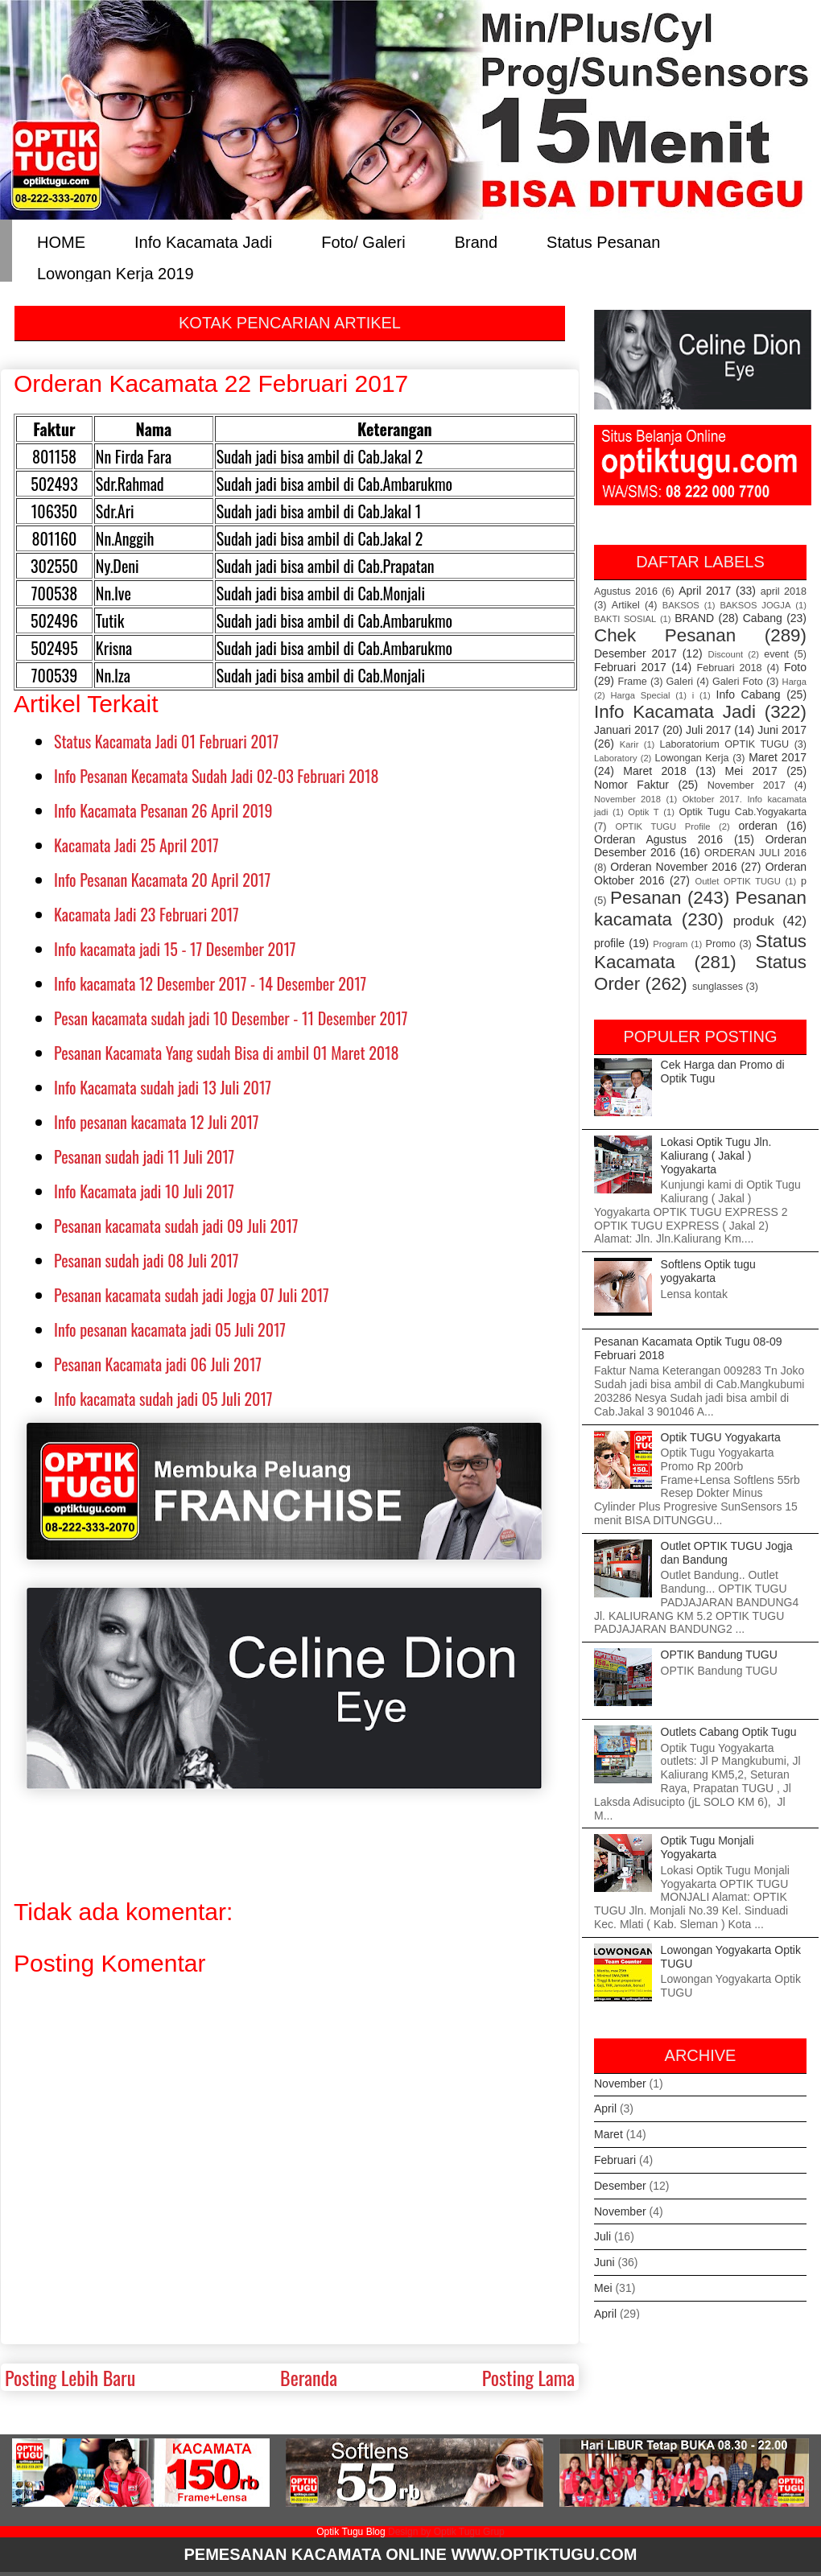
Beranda (308, 2377)
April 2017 (705, 590)
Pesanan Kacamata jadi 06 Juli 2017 (158, 1364)
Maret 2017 (778, 757)
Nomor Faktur (631, 784)
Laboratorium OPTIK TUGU (725, 744)
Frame (631, 681)
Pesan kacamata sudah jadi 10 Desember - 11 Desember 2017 (230, 1018)
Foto (795, 667)
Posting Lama (528, 2377)
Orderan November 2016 (673, 866)
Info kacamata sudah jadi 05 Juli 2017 (163, 1399)
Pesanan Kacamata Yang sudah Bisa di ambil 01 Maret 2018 (226, 1053)
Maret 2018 (654, 771)
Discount (726, 654)
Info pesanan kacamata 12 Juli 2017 (156, 1122)
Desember (620, 2185)
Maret (608, 2134)
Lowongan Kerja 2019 (115, 272)
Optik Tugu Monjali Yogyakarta (707, 1847)
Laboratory (615, 758)
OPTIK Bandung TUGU (719, 1654)
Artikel (626, 605)
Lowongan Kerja (692, 758)
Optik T (643, 812)
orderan (757, 825)
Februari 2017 (630, 667)
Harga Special (640, 695)
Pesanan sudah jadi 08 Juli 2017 (146, 1260)
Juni (604, 2262)
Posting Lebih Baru (70, 2377)
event (776, 654)
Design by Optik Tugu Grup (446, 2531)
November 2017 (747, 785)
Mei (603, 2287)
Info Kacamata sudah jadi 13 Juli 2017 (162, 1087)
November (620, 2083)
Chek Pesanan (665, 635)
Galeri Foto (737, 681)
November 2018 (627, 799)
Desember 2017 (635, 653)
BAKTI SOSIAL (625, 619)
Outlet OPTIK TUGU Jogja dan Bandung (727, 1552)
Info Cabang (748, 694)
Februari (615, 2160)
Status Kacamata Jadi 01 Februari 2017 (166, 741)
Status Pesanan (603, 241)
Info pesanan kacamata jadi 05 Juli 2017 (170, 1329)
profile (609, 943)
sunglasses (717, 986)
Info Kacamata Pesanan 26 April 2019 (163, 810)
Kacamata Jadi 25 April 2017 (136, 845)
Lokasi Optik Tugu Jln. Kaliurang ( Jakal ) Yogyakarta (716, 1156)
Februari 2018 (729, 668)
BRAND (694, 618)
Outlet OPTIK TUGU (737, 881)
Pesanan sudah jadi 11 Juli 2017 (144, 1156)
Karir (629, 744)
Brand (476, 241)
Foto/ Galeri (363, 241)
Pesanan (645, 898)
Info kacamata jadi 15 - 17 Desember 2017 (174, 949)
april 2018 (784, 591)
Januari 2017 (626, 729)
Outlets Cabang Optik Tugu (729, 1731)
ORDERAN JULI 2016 (755, 853)
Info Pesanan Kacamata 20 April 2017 (162, 880)
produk (753, 921)
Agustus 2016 (626, 591)
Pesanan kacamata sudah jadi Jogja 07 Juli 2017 (191, 1295)
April (605, 2108)
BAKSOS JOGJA (755, 605)
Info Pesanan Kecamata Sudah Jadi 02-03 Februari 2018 (216, 776)
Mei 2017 (751, 771)
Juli (602, 2236)
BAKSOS (680, 605)
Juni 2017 (782, 729)
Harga (794, 681)
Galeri (680, 681)
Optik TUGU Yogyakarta (721, 1437)
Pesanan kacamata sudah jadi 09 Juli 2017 (176, 1226)
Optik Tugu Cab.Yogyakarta (743, 812)
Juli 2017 (708, 729)
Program (670, 944)
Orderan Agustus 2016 (658, 839)
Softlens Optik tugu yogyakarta (708, 1271)
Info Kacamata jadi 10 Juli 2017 (144, 1191)
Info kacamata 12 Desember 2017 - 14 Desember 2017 (210, 983)
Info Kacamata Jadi (203, 241)
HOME (61, 241)
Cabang (762, 618)
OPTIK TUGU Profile (662, 826)
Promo (721, 944)
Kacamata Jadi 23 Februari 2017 (146, 914)
